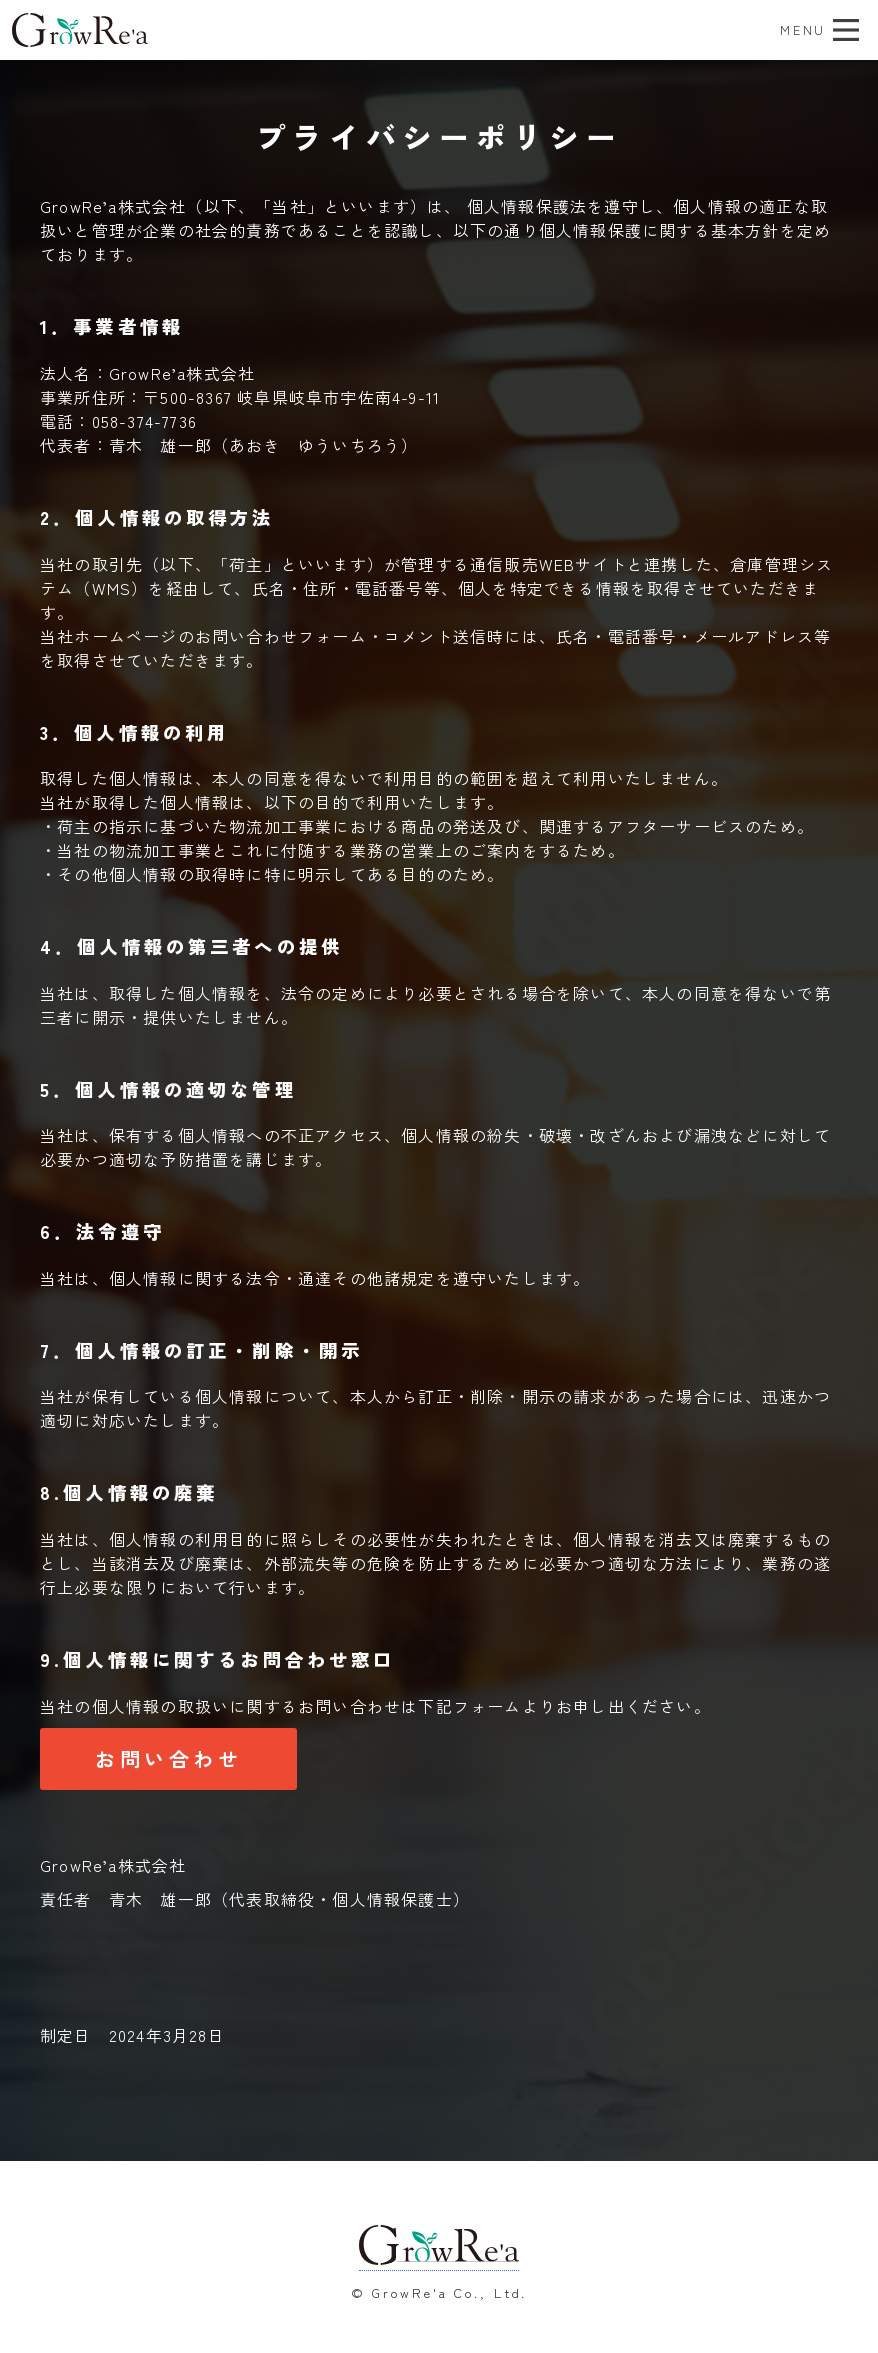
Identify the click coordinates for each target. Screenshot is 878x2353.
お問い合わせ (168, 1758)
